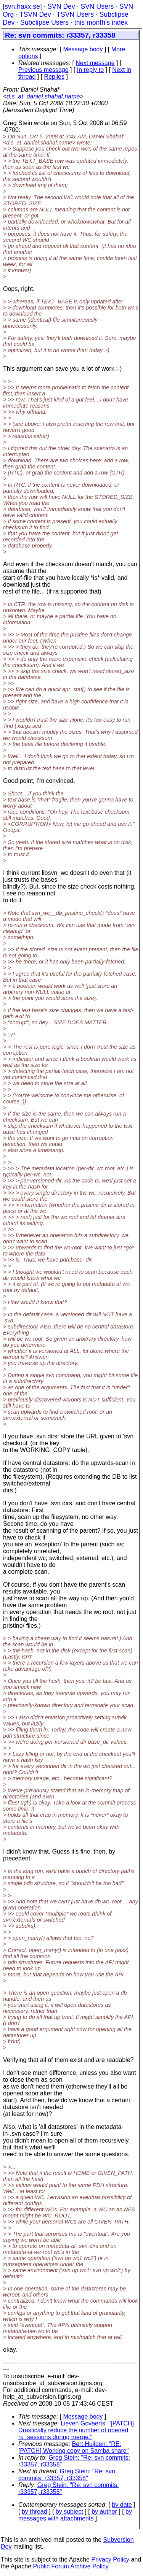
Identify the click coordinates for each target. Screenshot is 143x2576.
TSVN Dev (35, 14)
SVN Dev (61, 6)
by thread (34, 2511)
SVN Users (97, 6)
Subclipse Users (44, 22)
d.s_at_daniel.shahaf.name (43, 96)
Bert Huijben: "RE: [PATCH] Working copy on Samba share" (73, 2447)
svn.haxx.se (22, 6)
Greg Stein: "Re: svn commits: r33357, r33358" (66, 2474)
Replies (54, 76)
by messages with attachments (75, 2515)
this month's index (101, 22)
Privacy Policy (110, 2559)
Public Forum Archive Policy (70, 2566)
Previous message (43, 70)
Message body (83, 49)
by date (122, 2504)
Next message (95, 63)
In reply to (90, 70)
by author (104, 2511)
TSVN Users (75, 14)
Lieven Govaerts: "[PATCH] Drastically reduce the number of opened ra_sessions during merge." (76, 2430)
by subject (69, 2511)
